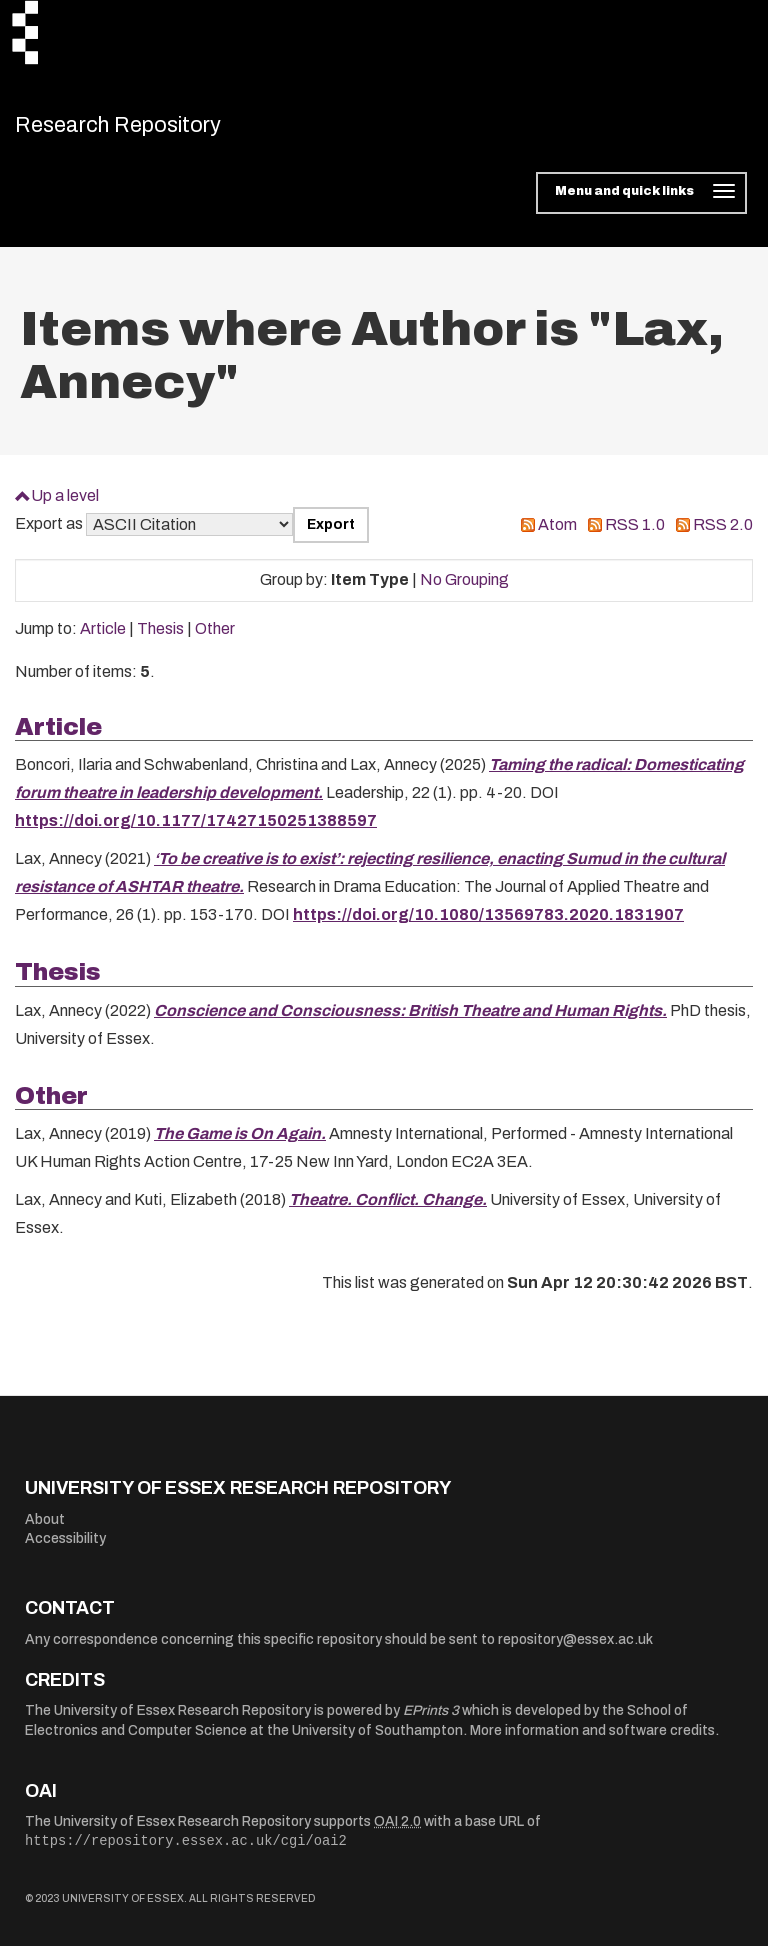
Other (215, 639)
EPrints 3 (431, 1721)
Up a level (65, 505)
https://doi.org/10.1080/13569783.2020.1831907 (488, 925)
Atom (557, 535)
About (45, 1529)
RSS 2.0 (723, 535)
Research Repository (155, 130)
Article (103, 639)
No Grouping (464, 590)
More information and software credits (592, 1741)
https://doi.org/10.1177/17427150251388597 (196, 831)
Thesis (160, 639)
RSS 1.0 (635, 535)
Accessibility (65, 1549)
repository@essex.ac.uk (575, 1650)
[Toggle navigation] (641, 204)
